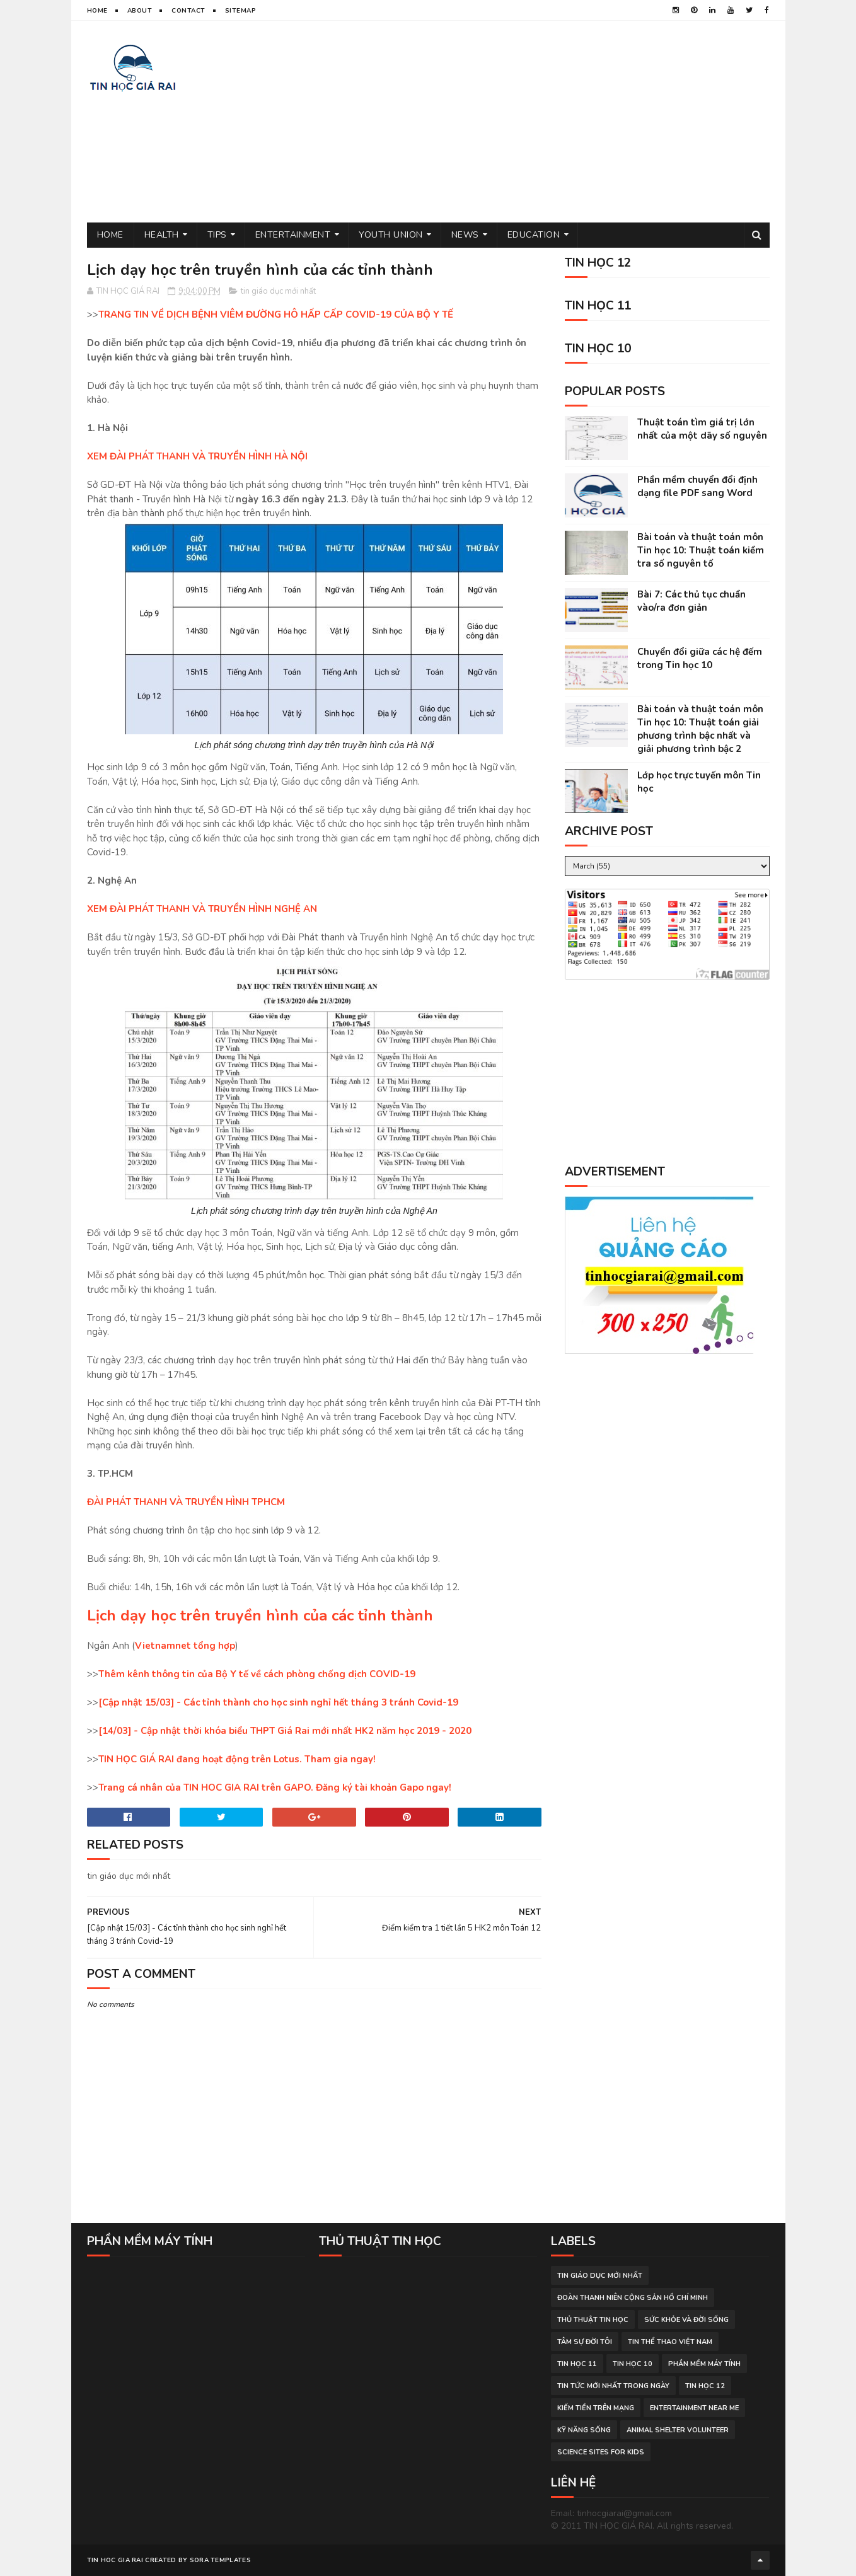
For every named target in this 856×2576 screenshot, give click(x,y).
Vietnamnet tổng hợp (185, 1645)
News (465, 235)
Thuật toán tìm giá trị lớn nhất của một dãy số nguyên (702, 429)
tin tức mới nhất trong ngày (613, 2386)
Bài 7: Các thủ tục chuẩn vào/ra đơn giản (691, 601)
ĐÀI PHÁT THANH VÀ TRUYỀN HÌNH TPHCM (186, 1502)
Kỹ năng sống (584, 2430)
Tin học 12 (705, 2386)
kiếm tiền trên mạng (595, 2408)
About (140, 10)
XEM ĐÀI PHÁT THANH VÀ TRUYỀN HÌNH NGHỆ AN (202, 909)
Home (97, 10)
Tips (217, 235)
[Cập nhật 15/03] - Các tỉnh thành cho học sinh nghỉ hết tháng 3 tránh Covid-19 (278, 1702)
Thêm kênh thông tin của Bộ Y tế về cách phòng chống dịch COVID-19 (256, 1674)
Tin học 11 (577, 2364)
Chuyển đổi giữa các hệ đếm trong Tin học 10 (699, 658)
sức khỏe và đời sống (686, 2320)
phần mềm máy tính (704, 2364)
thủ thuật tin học (592, 2320)
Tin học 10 (632, 2364)
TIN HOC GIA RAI (115, 2560)
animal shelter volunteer (678, 2430)
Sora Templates (220, 2560)
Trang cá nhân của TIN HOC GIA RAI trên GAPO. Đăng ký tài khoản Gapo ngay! (274, 1787)
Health (161, 235)
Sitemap (241, 10)
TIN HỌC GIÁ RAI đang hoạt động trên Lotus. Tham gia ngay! (237, 1759)
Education (533, 235)
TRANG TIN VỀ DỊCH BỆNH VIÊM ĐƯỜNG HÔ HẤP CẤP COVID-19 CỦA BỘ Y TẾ (275, 314)
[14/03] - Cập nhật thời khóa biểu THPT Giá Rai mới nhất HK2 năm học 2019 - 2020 (284, 1730)
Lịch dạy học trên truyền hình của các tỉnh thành (260, 1615)
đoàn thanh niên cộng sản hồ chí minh (632, 2297)
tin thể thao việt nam (670, 2342)
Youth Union (391, 235)
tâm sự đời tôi (584, 2342)
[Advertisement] (540, 121)
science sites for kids (600, 2452)
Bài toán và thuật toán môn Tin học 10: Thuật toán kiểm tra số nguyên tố (700, 550)
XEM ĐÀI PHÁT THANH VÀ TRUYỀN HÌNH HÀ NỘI (197, 456)
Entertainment (293, 235)
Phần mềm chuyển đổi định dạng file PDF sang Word (697, 486)
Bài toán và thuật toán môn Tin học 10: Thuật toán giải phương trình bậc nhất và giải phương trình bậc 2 (700, 729)
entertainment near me (694, 2408)
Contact (188, 10)
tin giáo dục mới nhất (278, 291)
